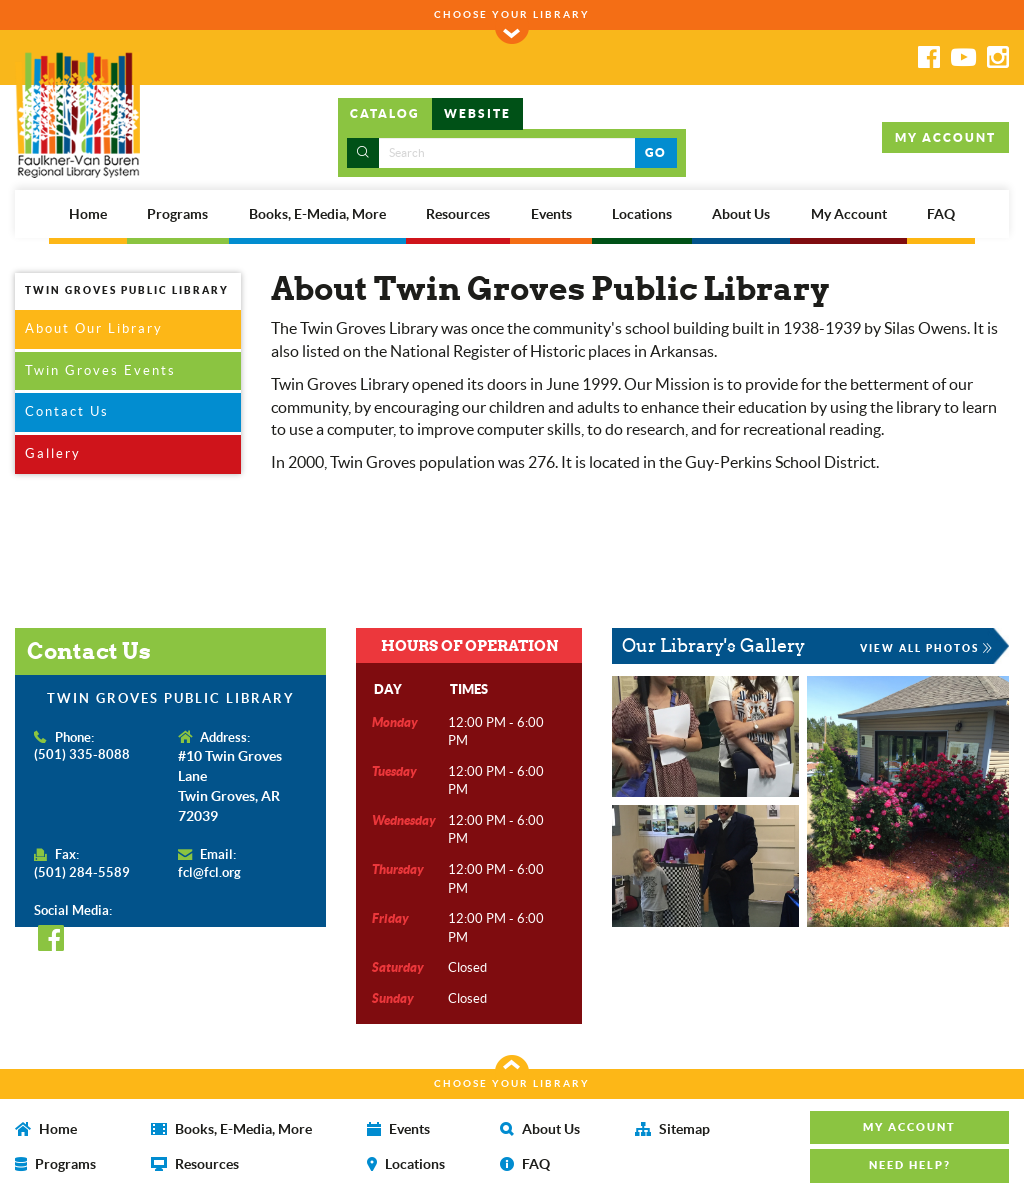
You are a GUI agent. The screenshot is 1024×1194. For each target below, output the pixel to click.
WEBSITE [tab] (477, 113)
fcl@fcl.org (209, 872)
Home (88, 214)
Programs (177, 214)
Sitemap (672, 1129)
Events (551, 214)
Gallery (53, 453)
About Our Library (94, 328)
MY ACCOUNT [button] (945, 137)
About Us (741, 214)
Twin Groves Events (100, 370)
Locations (642, 214)
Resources (458, 214)
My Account (849, 214)
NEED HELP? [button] (910, 1165)
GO (655, 152)
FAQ (941, 214)
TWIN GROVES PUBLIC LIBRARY (127, 290)
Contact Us (67, 411)
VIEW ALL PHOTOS (927, 648)
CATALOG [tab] (385, 113)
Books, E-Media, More (317, 214)
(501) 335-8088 (82, 754)
